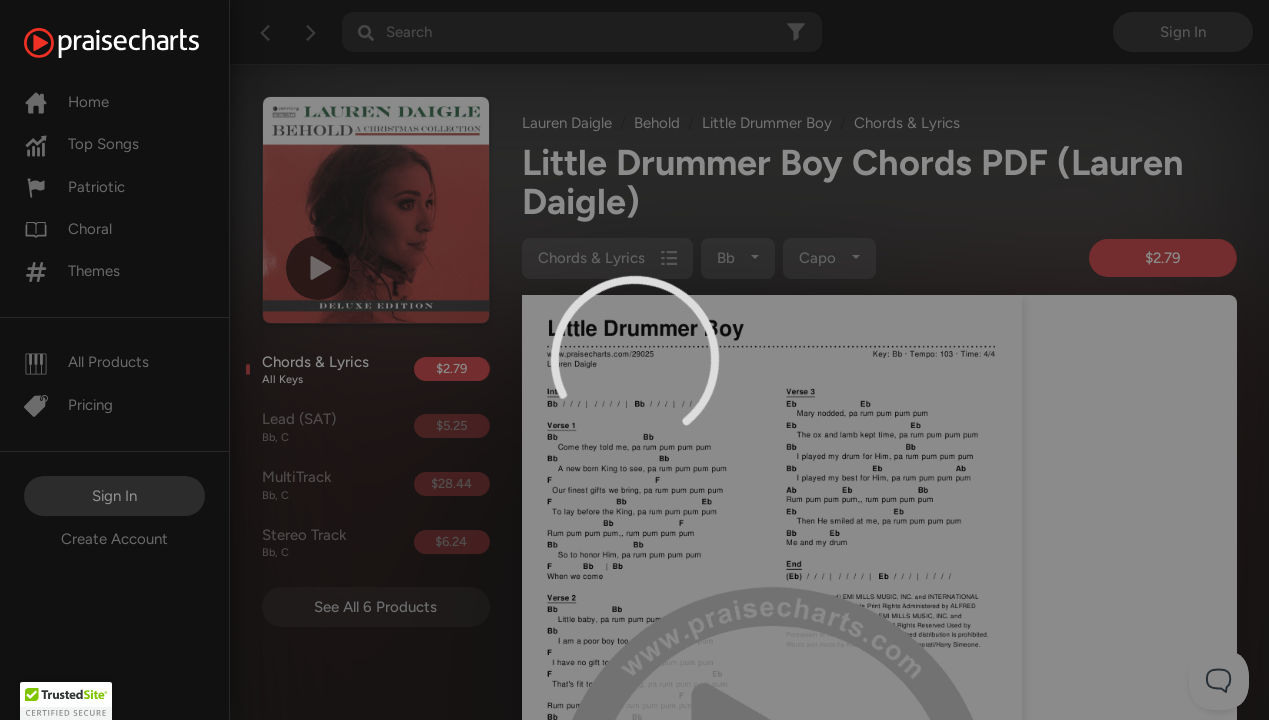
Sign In (114, 496)
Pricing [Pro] (68, 405)
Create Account (114, 539)
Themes (72, 271)
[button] (66, 701)
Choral (68, 229)
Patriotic (74, 187)
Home (66, 102)
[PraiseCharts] (136, 43)
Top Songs (81, 144)
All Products (86, 362)
